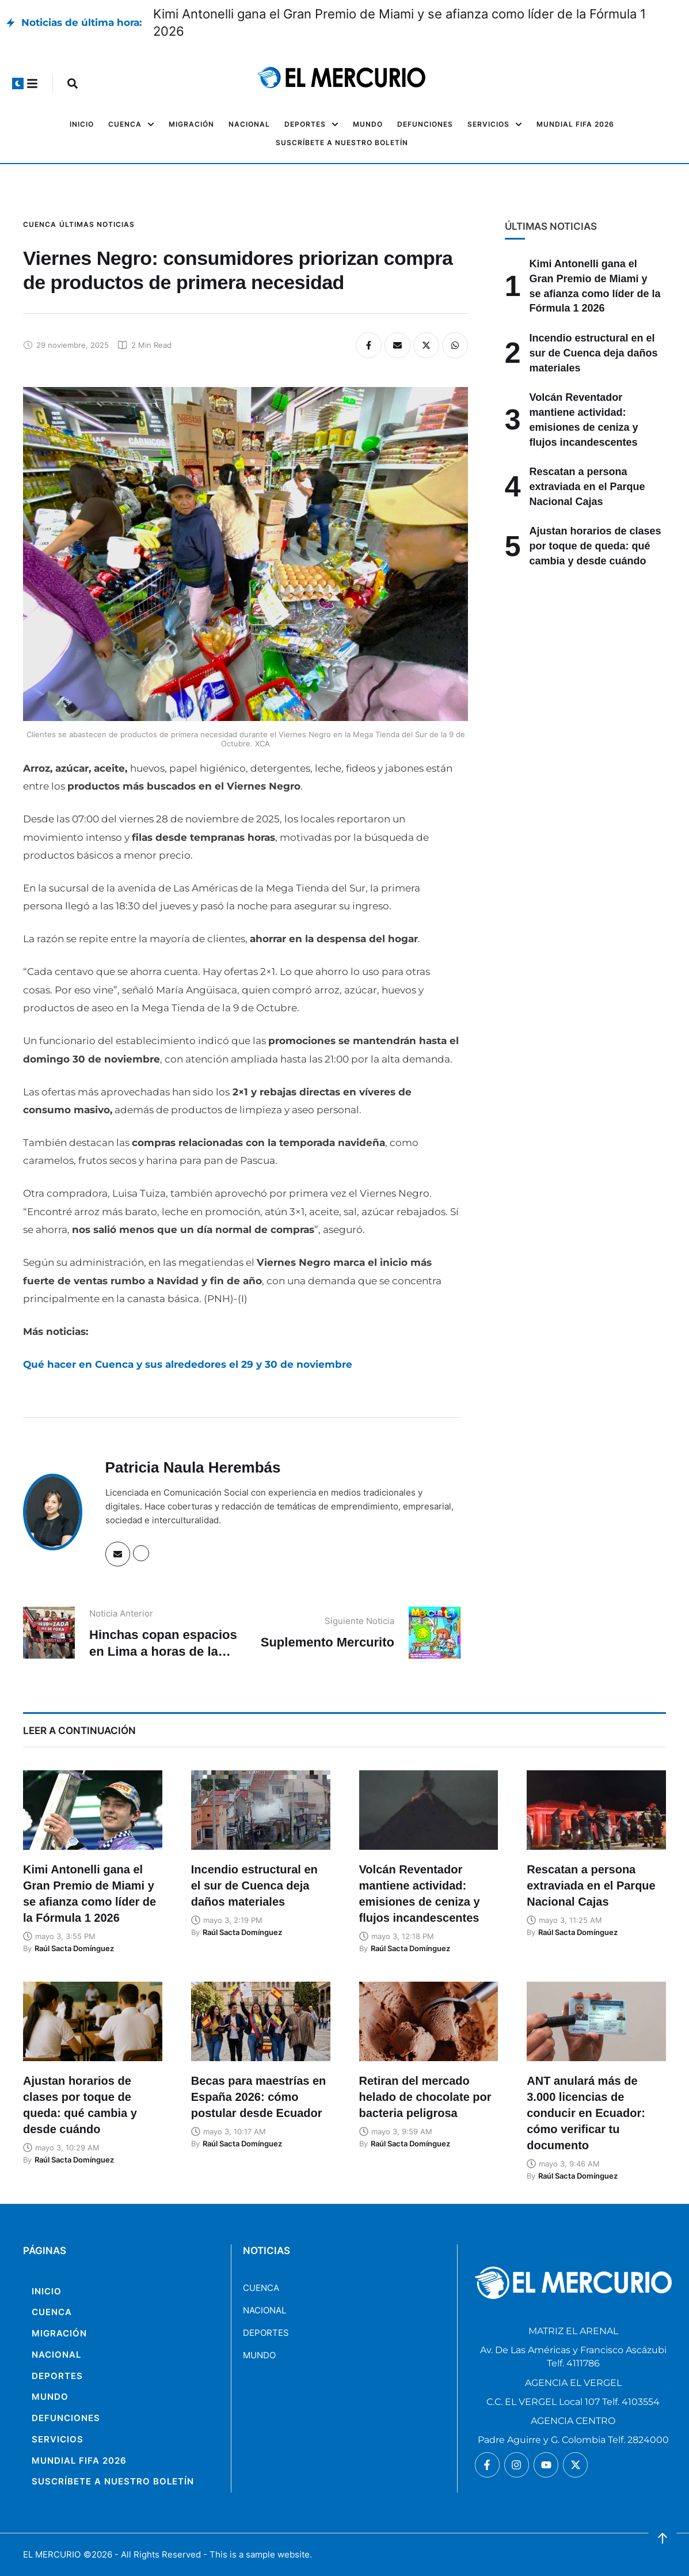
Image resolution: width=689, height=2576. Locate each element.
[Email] (397, 345)
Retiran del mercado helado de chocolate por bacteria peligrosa (425, 2096)
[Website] (141, 1553)
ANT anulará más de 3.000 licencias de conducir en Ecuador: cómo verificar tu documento (586, 2113)
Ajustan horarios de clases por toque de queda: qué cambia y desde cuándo (595, 545)
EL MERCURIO (52, 2554)
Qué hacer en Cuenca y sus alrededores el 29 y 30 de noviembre (187, 1364)
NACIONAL (264, 2310)
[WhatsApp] (455, 345)
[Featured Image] (92, 1810)
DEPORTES (266, 2332)
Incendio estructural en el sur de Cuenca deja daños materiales (594, 352)
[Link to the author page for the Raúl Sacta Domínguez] (74, 1948)
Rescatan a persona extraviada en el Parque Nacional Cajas (587, 486)
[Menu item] (82, 124)
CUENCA (261, 2287)
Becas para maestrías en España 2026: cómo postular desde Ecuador (258, 2096)
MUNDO (259, 2355)
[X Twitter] (426, 345)
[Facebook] (369, 345)
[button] (18, 83)
